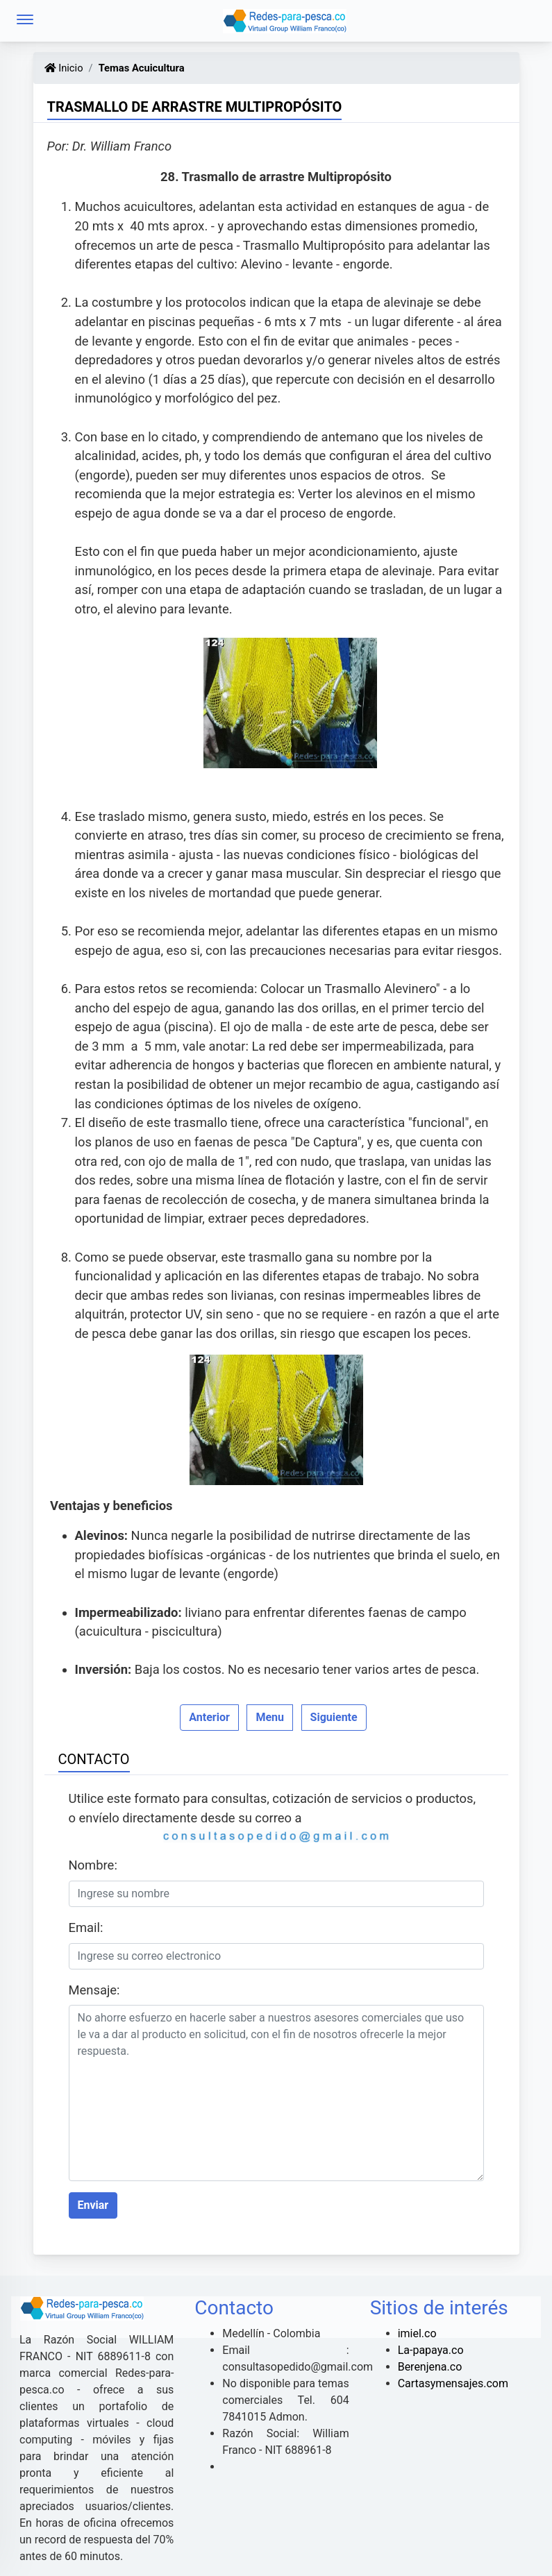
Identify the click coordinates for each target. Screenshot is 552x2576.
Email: (86, 1927)
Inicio (63, 68)
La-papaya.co (431, 2350)
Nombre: (93, 1865)
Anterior (209, 1717)
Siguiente (334, 1717)
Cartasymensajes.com (453, 2383)
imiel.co (417, 2333)
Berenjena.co (430, 2366)
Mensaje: (94, 1990)
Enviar (93, 2205)
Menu (270, 1717)
